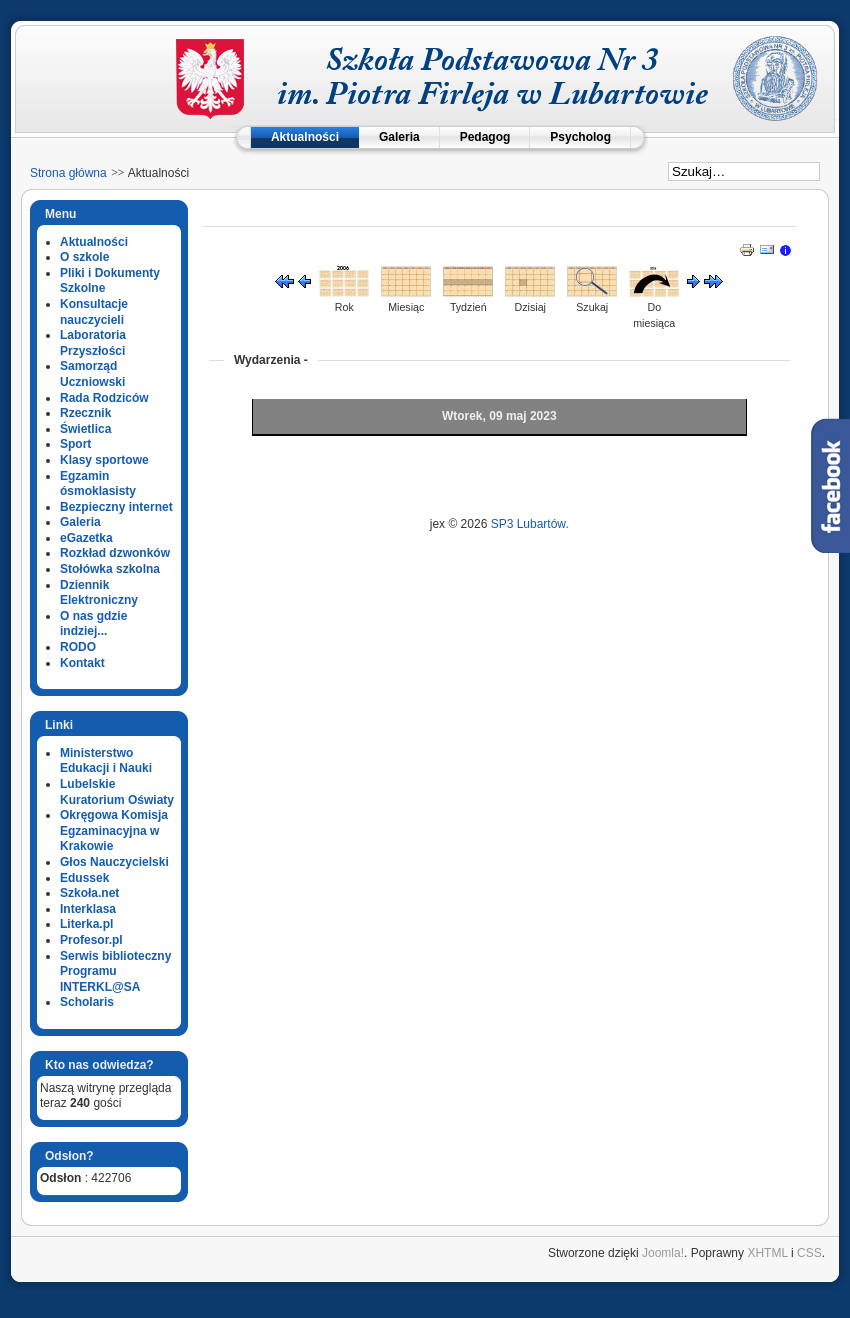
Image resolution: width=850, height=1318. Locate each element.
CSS (809, 1253)
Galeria (399, 137)
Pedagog (485, 137)
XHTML (767, 1253)
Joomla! (663, 1253)
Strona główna (68, 173)
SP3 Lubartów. (530, 524)
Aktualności (305, 137)
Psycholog (580, 137)
